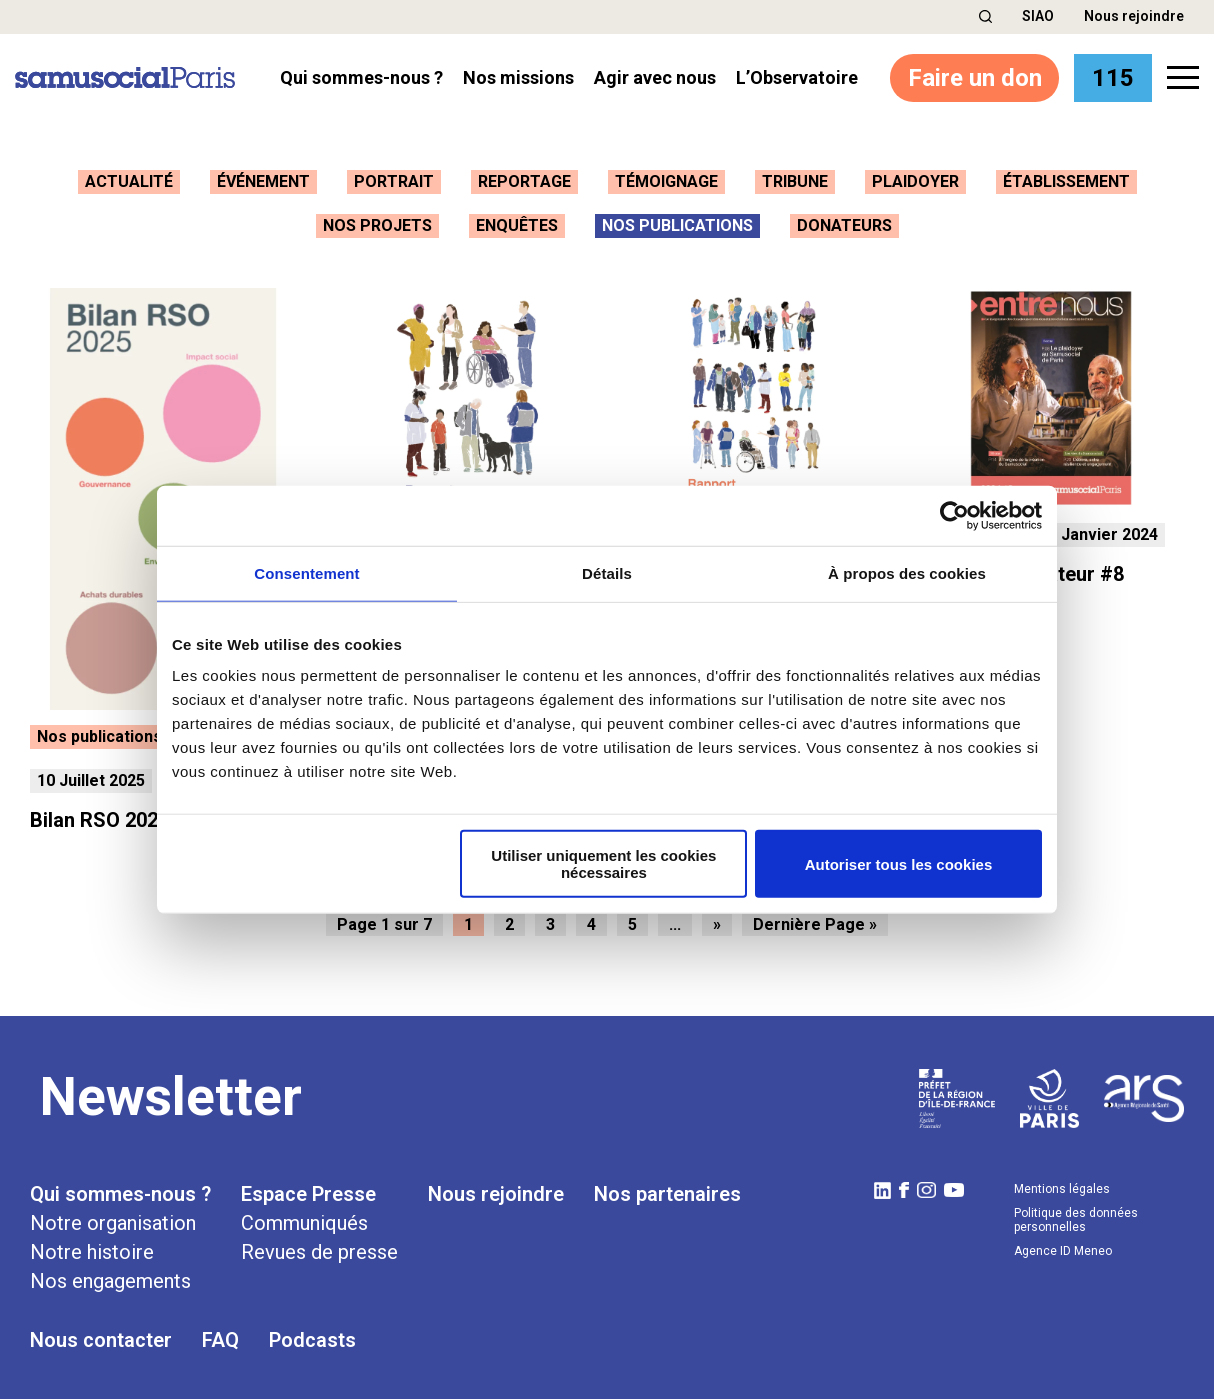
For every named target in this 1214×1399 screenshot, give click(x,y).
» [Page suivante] (717, 916)
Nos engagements (110, 1273)
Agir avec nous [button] (655, 77)
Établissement (1066, 181)
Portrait (394, 181)
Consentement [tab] (306, 572)
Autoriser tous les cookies (899, 863)
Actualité (129, 181)
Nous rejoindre (1134, 16)
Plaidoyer (915, 181)
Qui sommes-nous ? (120, 1186)
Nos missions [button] (518, 77)
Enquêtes (517, 225)
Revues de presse (319, 1244)
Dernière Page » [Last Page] (815, 916)
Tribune (795, 181)
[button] (985, 16)
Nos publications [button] (99, 728)
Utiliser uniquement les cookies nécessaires (603, 864)
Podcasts (312, 1332)
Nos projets (377, 225)
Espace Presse (308, 1186)
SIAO (1038, 16)
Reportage (524, 181)
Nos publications (677, 225)
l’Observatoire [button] (797, 77)
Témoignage (666, 181)
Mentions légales (1062, 1181)
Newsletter (171, 1089)
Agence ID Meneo (1063, 1243)
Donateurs (844, 225)
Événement (263, 181)
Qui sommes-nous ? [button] (361, 77)
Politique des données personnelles (1076, 1212)
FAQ (220, 1332)
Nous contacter (101, 1332)
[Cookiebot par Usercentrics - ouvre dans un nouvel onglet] (954, 515)
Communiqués (304, 1215)
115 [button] (1111, 77)
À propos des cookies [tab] (907, 572)
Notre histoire (92, 1244)
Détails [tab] (607, 572)
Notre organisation (113, 1215)
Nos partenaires (667, 1186)
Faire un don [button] (968, 77)
